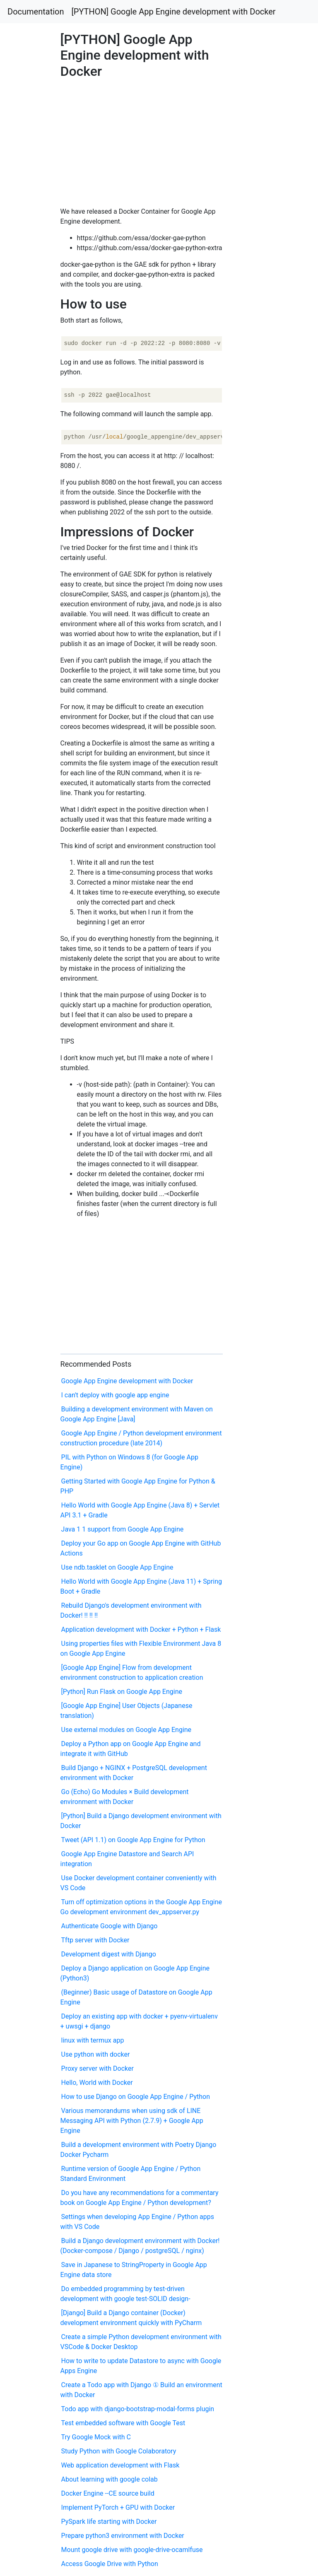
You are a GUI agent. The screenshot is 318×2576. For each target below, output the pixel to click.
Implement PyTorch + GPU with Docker (118, 2507)
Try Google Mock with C (96, 2437)
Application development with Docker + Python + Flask (141, 1629)
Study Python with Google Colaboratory (118, 2451)
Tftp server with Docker (95, 1940)
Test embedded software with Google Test (123, 2423)
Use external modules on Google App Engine (126, 1730)
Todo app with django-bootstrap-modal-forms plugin (137, 2409)
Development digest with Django (108, 1954)
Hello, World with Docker (97, 2082)
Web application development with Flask (120, 2465)
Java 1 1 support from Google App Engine (122, 1529)
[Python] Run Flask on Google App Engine (121, 1692)
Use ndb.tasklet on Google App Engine (117, 1567)
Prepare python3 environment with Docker (122, 2536)
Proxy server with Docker (97, 2068)
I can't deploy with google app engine (115, 1395)
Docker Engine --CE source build (107, 2493)
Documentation (35, 12)
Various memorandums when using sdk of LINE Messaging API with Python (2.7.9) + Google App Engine (131, 2121)
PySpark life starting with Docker (109, 2521)
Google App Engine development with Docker (127, 1381)
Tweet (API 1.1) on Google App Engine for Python (133, 1840)
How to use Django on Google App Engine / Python (135, 2097)
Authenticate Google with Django (109, 1926)
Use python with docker (95, 2054)
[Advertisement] (257, 639)
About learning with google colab (109, 2479)
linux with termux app (92, 2040)
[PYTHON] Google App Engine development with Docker (174, 12)
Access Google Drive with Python (109, 2564)
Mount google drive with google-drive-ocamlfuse (132, 2550)
